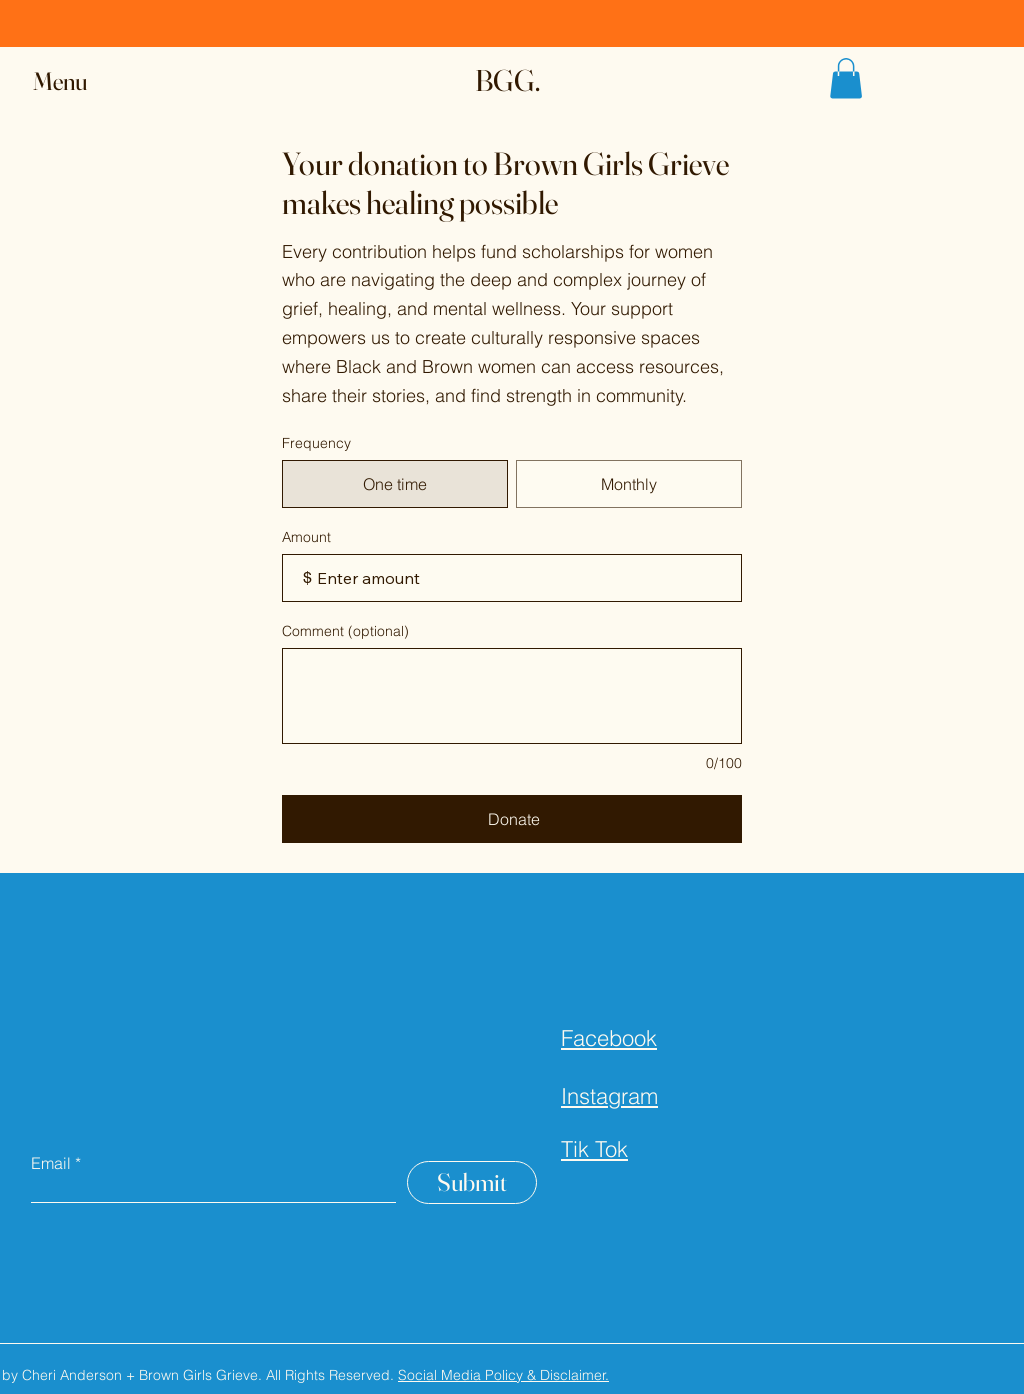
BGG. (507, 80)
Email (51, 1163)
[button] (79, 81)
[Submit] (472, 1182)
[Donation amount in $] (512, 578)
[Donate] (512, 819)
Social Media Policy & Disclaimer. (503, 1375)
